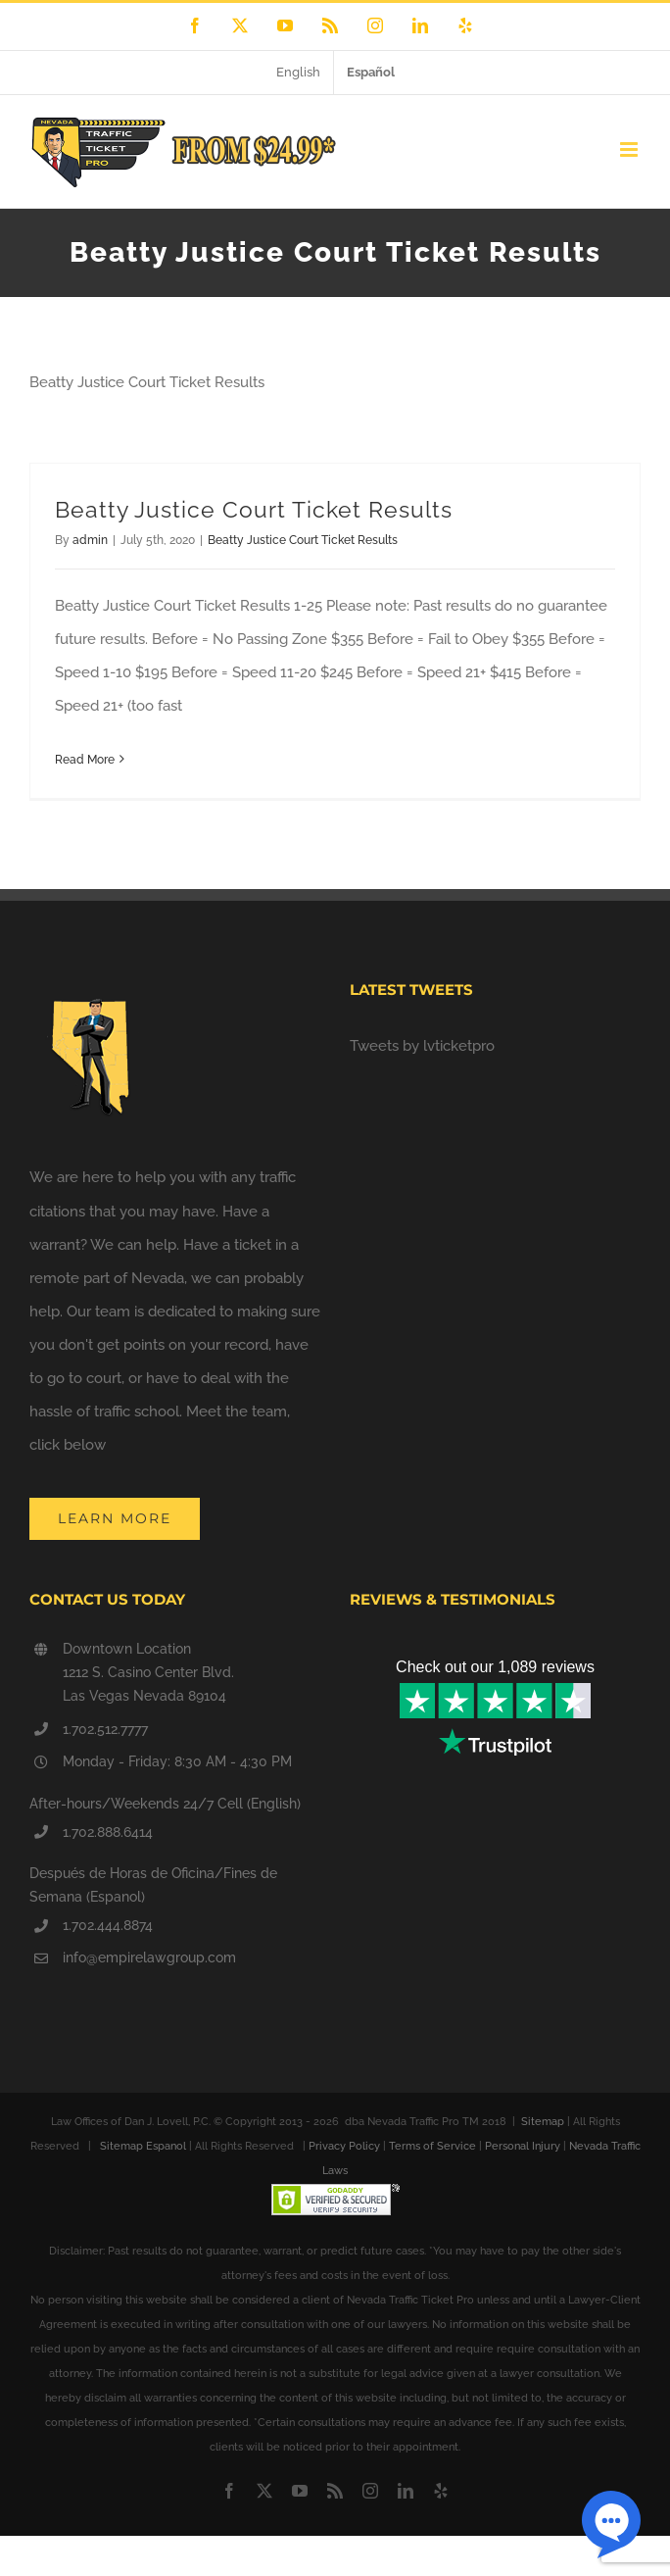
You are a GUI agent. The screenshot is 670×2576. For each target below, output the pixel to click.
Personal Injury (522, 2146)
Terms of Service (432, 2146)
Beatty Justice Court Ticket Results (254, 509)
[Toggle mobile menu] (630, 149)
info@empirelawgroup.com (149, 1957)
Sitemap (542, 2121)
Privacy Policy (344, 2146)
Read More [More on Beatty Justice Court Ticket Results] (85, 760)
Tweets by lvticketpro (422, 1046)
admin (90, 540)
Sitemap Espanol (143, 2146)
